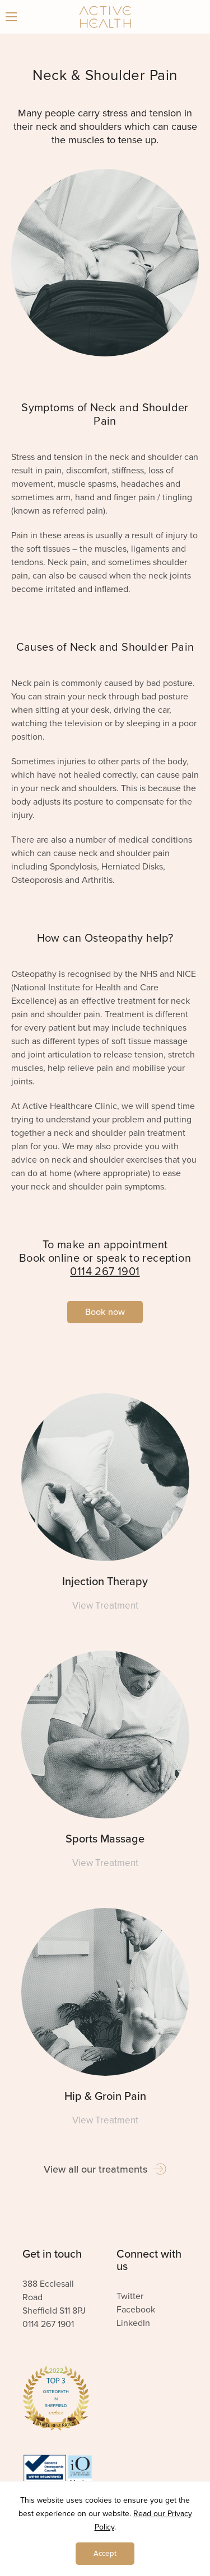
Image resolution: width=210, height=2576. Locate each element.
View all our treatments (105, 2169)
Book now (105, 1312)
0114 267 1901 (104, 1271)
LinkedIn (133, 2323)
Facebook (135, 2309)
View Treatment (105, 1605)
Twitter (129, 2296)
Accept (105, 2553)
